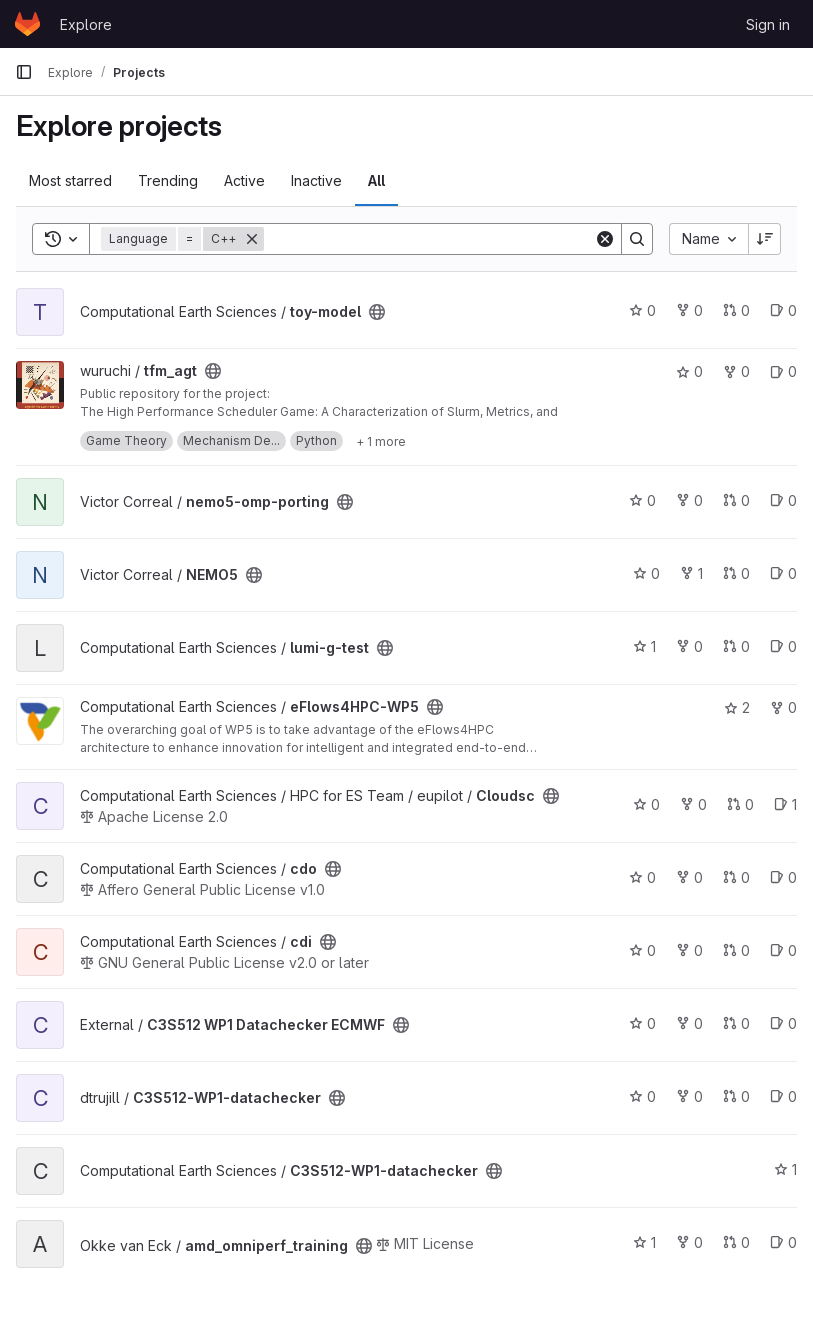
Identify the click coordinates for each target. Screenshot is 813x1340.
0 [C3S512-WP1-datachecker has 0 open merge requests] (736, 1096)
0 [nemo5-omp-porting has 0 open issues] (783, 500)
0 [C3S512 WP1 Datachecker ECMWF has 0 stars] (642, 1023)
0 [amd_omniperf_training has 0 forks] (689, 1242)
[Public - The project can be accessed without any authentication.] (377, 312)
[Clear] (605, 239)
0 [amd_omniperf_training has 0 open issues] (783, 1242)
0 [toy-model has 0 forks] (689, 310)
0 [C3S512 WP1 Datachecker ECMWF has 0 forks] (689, 1023)
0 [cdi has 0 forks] (689, 950)
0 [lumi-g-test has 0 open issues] (783, 646)
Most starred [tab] (70, 180)
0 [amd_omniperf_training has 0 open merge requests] (736, 1242)
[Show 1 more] (381, 441)
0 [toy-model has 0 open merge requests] (736, 310)
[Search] (429, 239)
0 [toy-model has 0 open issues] (783, 310)
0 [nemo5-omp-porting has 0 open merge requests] (736, 500)
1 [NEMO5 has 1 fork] (691, 573)
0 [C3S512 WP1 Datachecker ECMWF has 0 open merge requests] (736, 1023)
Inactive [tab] (316, 180)
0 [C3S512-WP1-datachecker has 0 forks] (689, 1096)
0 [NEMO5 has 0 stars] (646, 573)
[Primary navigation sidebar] (24, 72)
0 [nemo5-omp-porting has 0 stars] (642, 500)
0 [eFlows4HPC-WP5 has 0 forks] (783, 707)
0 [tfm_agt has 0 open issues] (783, 371)
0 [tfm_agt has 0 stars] (689, 371)
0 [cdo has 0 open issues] (783, 877)
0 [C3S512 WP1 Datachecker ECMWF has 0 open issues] (783, 1023)
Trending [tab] (168, 180)
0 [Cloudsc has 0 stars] (646, 804)
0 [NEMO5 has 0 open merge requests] (736, 573)
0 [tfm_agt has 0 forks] (736, 371)
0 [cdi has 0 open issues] (783, 950)
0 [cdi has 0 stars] (642, 950)
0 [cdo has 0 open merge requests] (736, 877)
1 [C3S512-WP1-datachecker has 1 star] (785, 1169)
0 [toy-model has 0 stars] (642, 310)
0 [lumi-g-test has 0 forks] (689, 646)
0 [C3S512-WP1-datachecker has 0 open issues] (783, 1096)
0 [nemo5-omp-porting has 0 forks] (689, 500)
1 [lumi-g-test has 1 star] (644, 646)
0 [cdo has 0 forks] (689, 877)
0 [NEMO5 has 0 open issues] (783, 573)
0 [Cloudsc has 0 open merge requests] (740, 804)
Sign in (768, 24)
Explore (86, 24)
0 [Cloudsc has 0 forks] (693, 804)
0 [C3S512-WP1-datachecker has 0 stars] (642, 1096)
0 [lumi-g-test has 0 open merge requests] (736, 646)
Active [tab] (244, 180)
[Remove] (252, 239)
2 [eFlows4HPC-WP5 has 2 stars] (737, 707)
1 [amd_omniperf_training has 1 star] (644, 1242)
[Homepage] (27, 24)
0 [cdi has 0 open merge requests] (736, 950)
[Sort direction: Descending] (765, 239)
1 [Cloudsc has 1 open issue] (785, 804)
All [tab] (376, 180)
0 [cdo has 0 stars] (642, 877)
